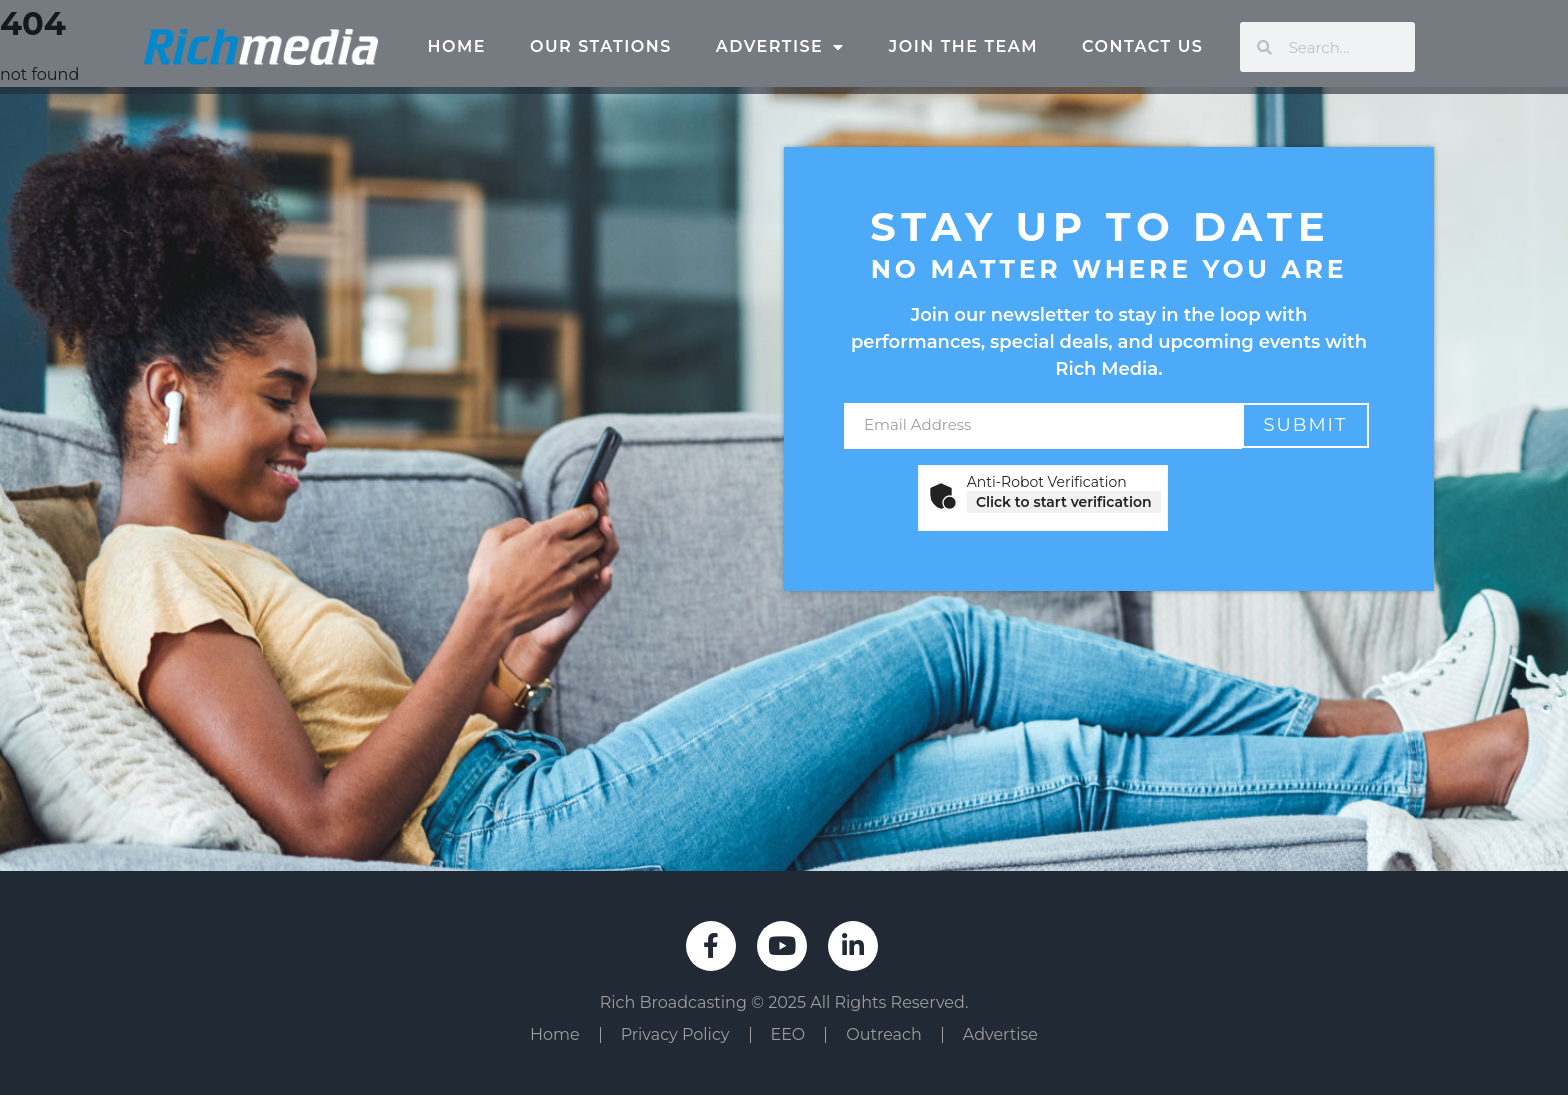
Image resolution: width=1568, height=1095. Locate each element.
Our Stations (601, 46)
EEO (788, 1034)
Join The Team (963, 46)
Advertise (780, 47)
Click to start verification (1064, 502)
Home (457, 46)
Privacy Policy (675, 1034)
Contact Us (1142, 46)
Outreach (883, 1034)
